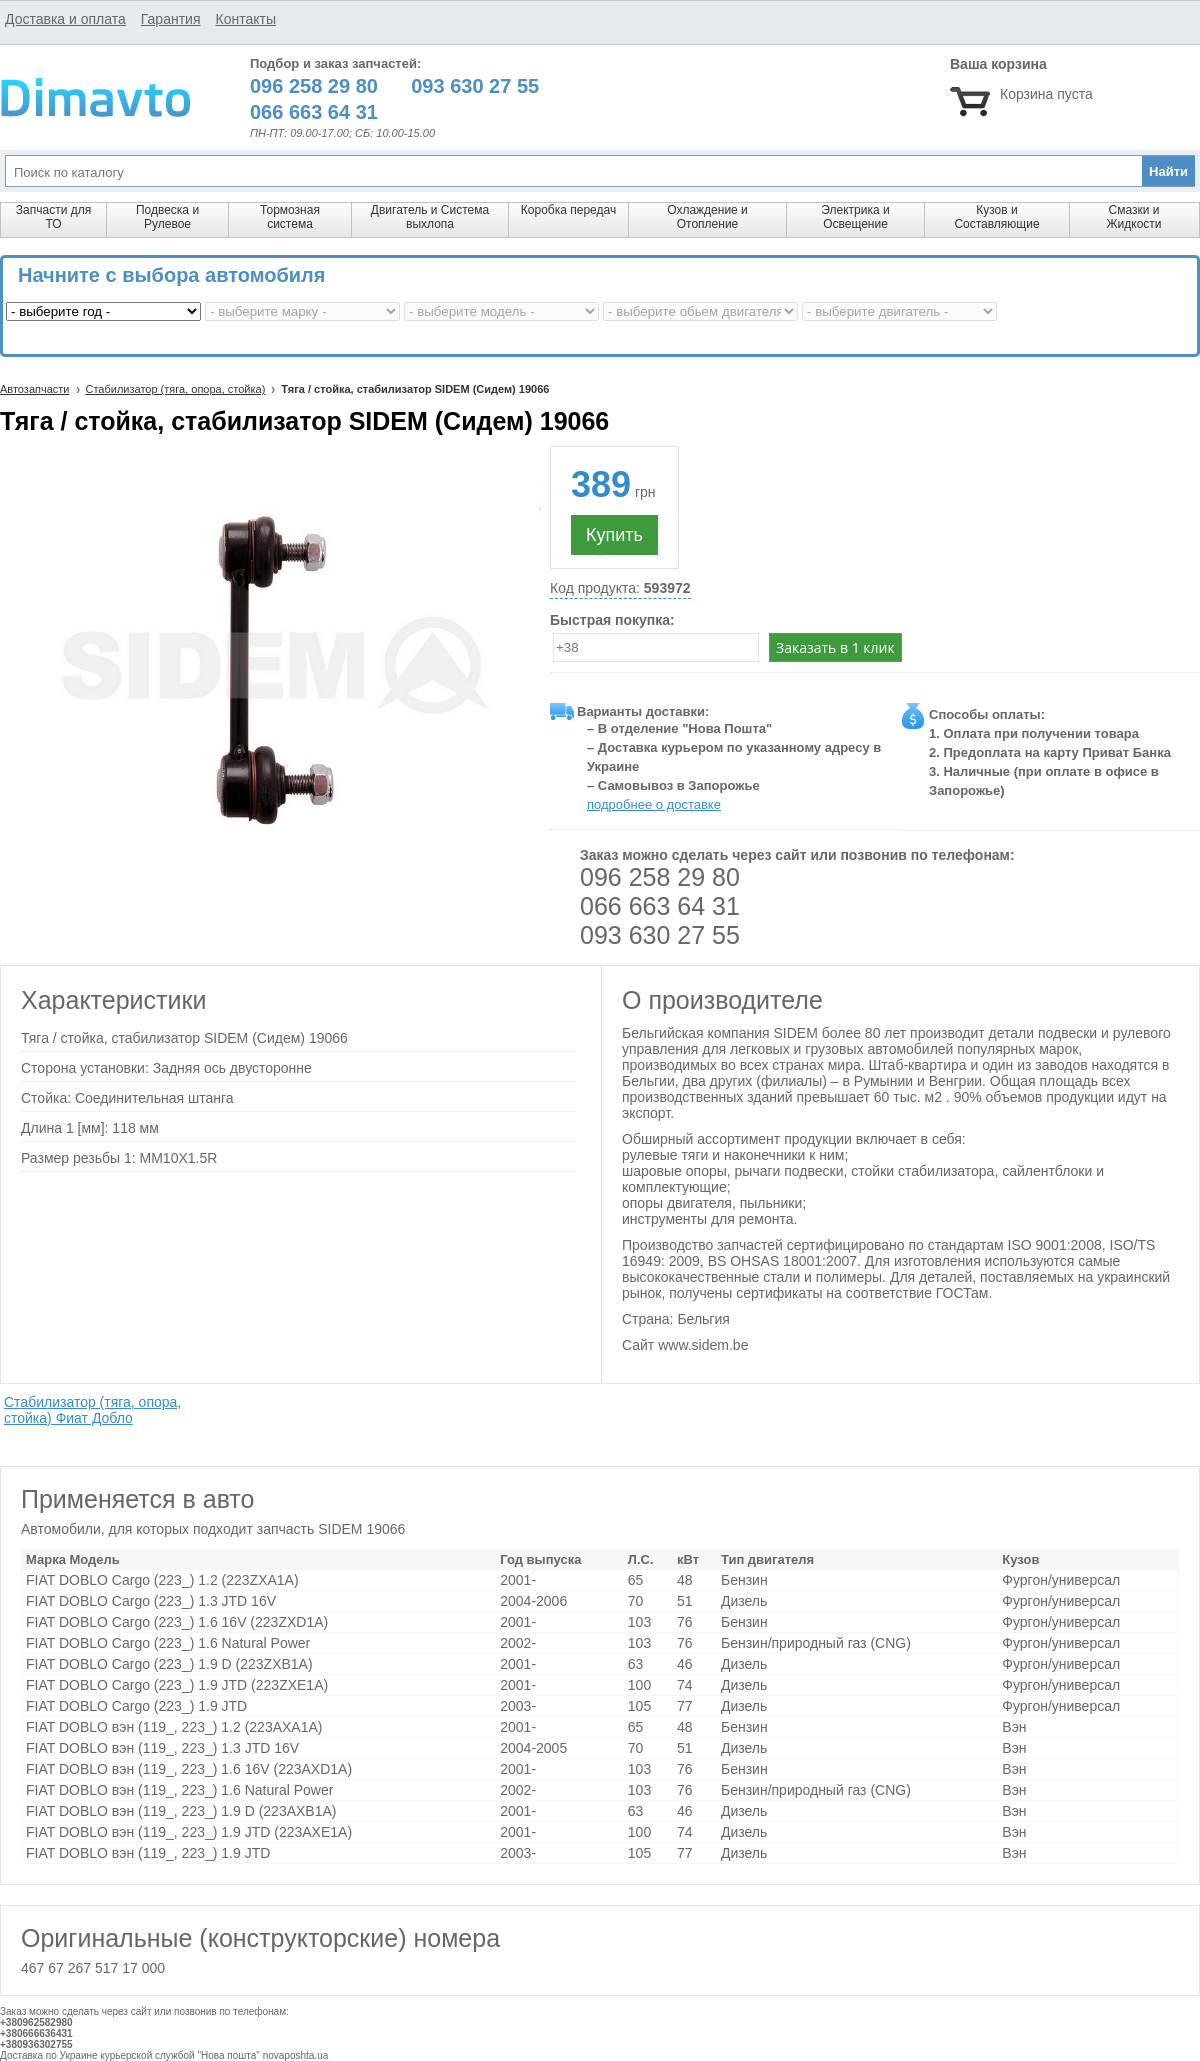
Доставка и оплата (65, 19)
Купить (614, 535)
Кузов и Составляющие (996, 217)
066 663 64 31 (660, 906)
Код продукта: (620, 588)
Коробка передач (568, 210)
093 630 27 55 (660, 935)
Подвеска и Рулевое (167, 217)
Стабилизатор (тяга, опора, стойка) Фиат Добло (92, 1410)
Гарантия (171, 19)
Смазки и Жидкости (1133, 217)
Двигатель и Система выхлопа (430, 217)
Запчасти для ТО (53, 217)
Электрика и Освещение (855, 217)
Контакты (245, 19)
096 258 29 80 (660, 877)
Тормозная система (290, 217)
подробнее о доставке (654, 804)
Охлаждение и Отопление (707, 217)
